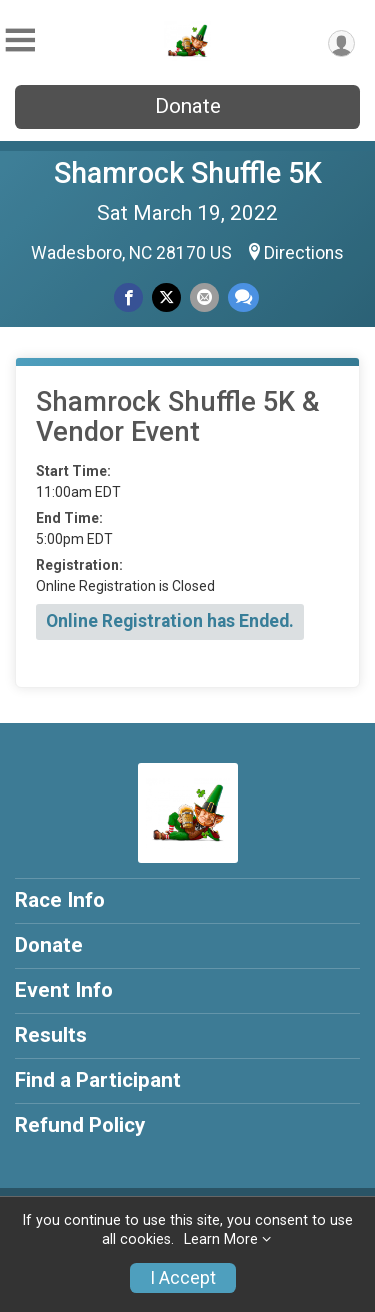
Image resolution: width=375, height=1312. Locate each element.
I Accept (183, 1278)
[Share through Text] (243, 297)
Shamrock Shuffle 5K (188, 173)
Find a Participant (98, 1080)
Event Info (64, 990)
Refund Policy (80, 1125)
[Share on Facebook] (128, 297)
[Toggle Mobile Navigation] (20, 40)
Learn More (221, 1239)
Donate (188, 106)
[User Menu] (341, 43)
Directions (304, 253)
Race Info (60, 900)
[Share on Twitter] (166, 297)
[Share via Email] (204, 297)
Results (51, 1035)
